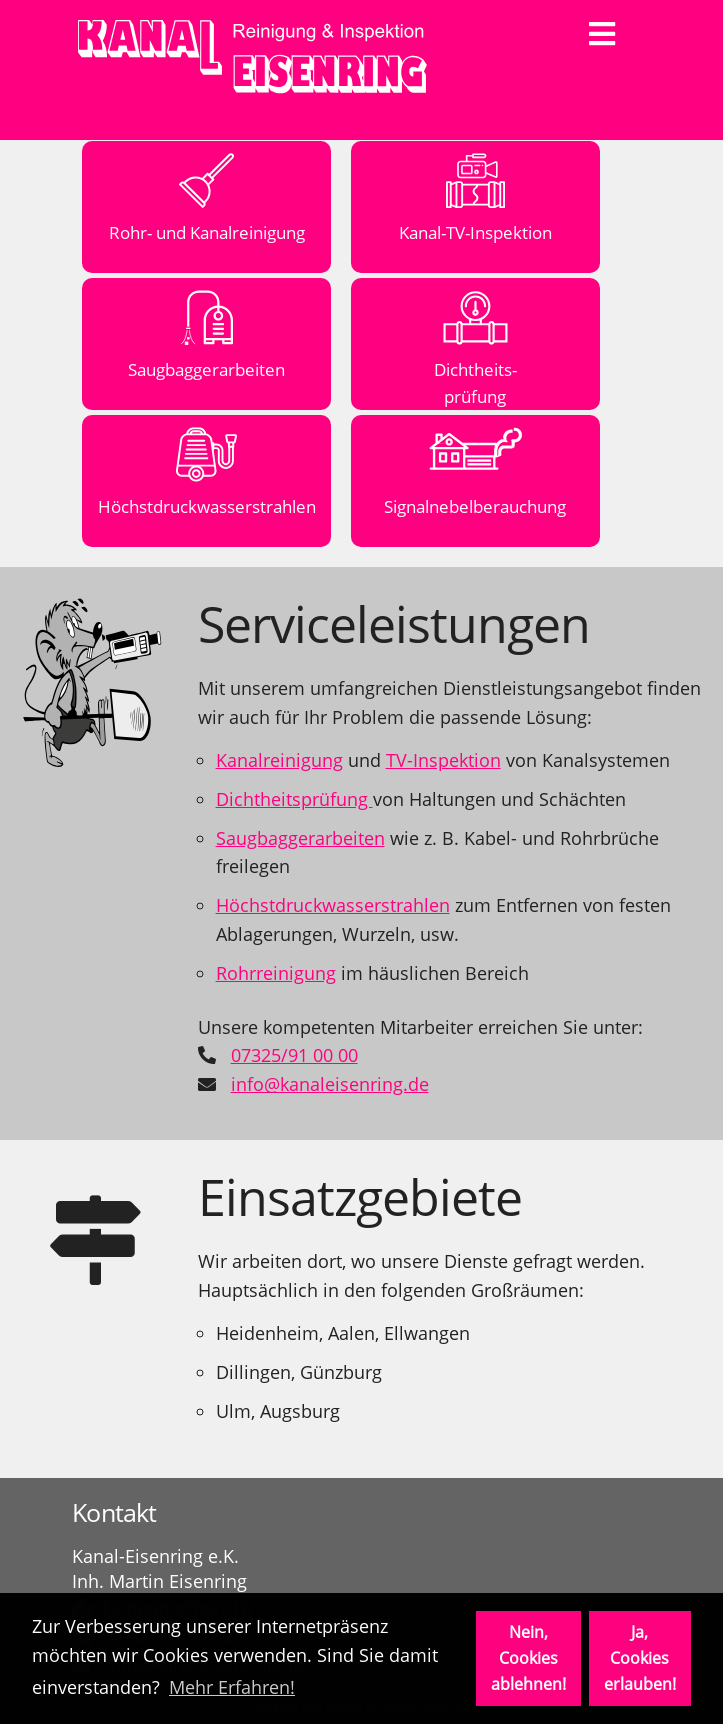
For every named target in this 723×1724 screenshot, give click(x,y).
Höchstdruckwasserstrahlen (333, 905)
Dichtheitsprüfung (294, 799)
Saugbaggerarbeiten (300, 838)
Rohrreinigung (276, 973)
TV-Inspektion (443, 760)
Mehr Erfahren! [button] (232, 1687)
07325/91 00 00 (294, 1055)
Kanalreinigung (279, 760)
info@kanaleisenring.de (330, 1084)
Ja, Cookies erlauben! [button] (640, 1658)
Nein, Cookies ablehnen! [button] (528, 1658)
